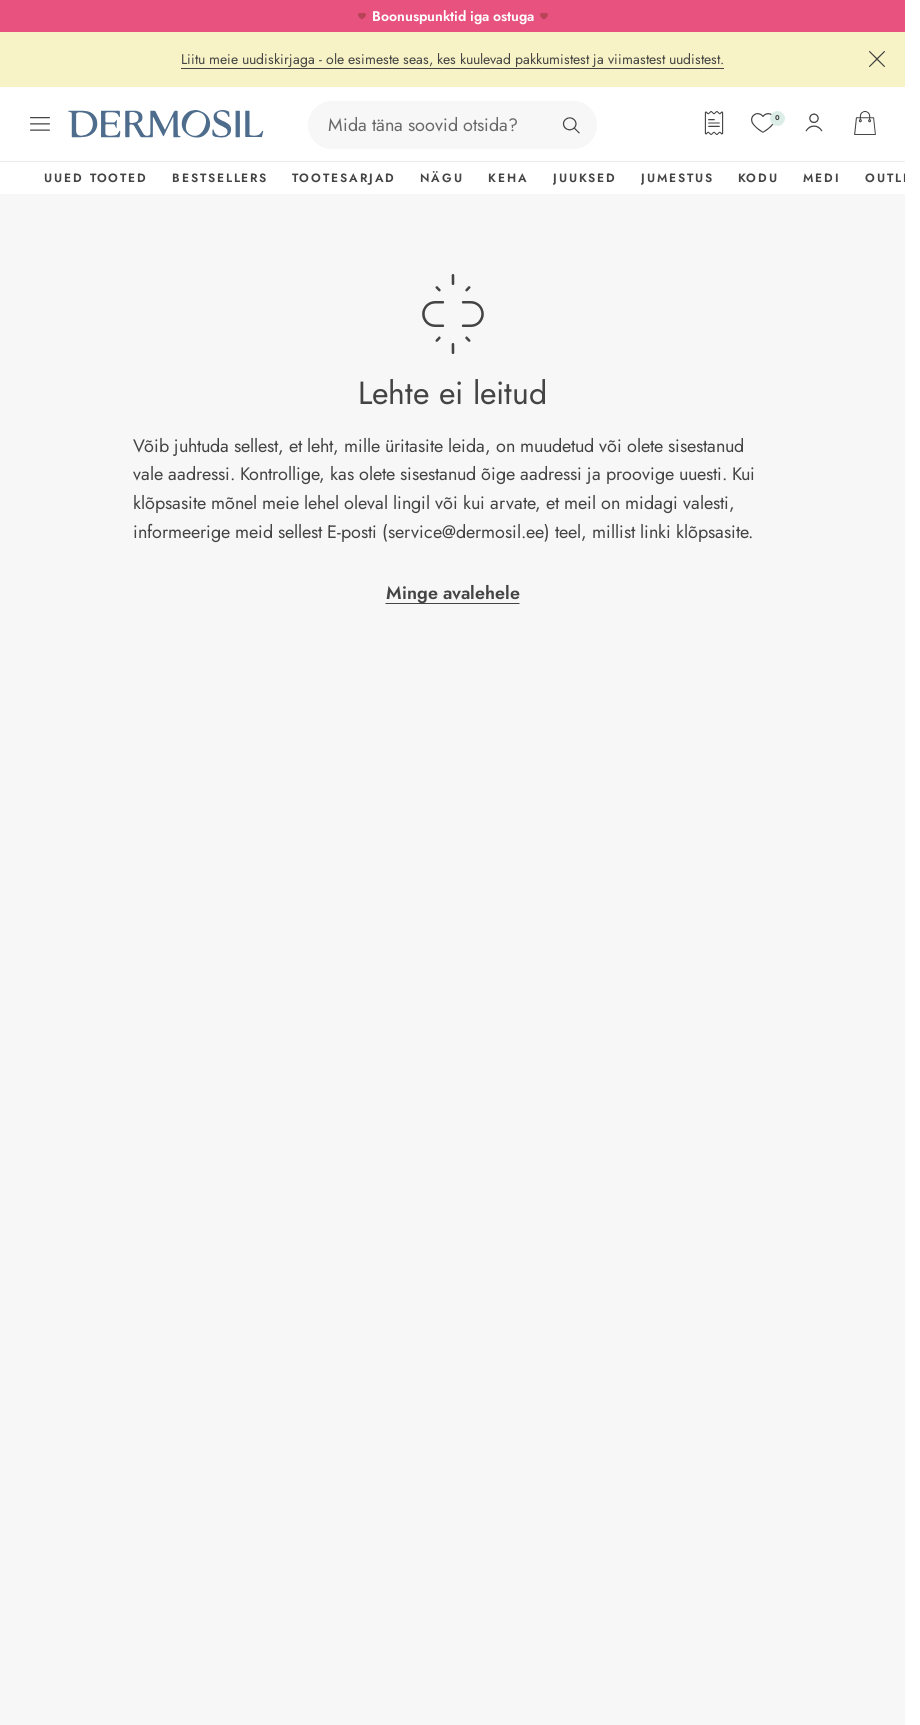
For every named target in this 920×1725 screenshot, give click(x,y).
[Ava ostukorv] (865, 123)
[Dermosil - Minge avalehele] (168, 124)
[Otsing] (571, 125)
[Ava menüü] (40, 124)
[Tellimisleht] (714, 123)
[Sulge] (877, 59)
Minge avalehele (453, 593)
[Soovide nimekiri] (763, 123)
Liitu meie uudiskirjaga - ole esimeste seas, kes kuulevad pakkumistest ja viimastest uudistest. (452, 59)
